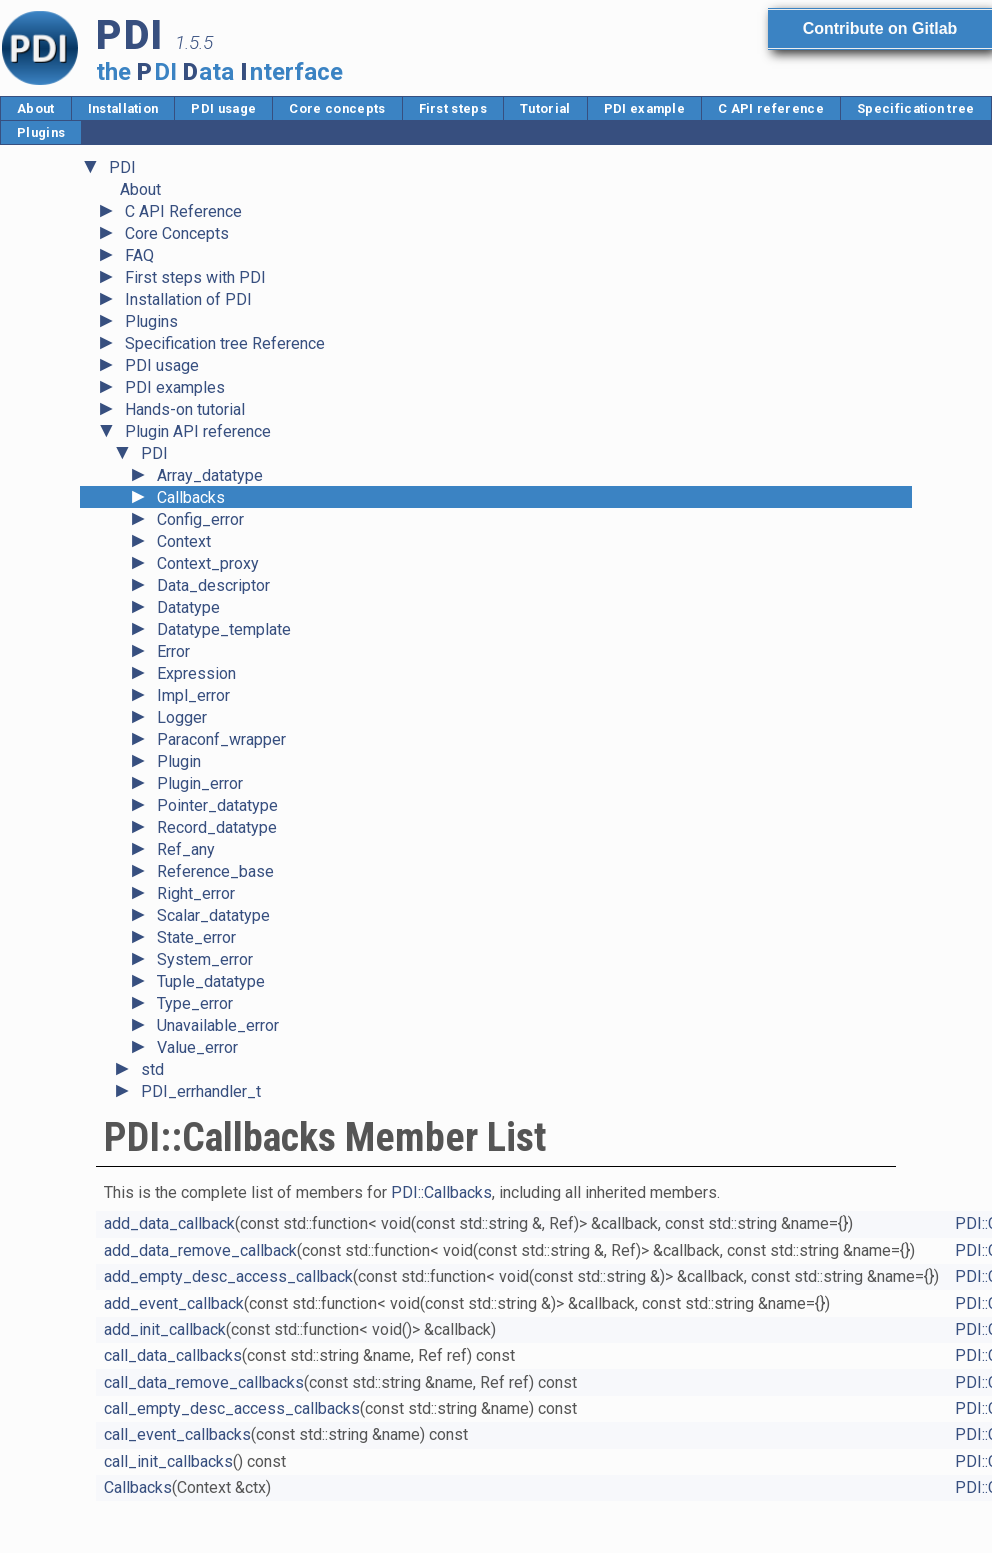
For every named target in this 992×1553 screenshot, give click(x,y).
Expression (196, 673)
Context (184, 541)
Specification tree (916, 108)
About (36, 108)
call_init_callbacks (168, 1461)
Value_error (197, 1047)
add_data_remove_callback (200, 1250)
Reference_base (215, 871)
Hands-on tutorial (185, 409)
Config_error (200, 519)
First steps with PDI (195, 277)
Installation (123, 108)
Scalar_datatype (213, 915)
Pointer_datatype (217, 805)
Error (173, 651)
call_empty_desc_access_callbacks (232, 1408)
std (152, 1069)
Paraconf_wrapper (221, 739)
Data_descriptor (213, 585)
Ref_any (186, 849)
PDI (122, 167)
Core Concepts (177, 233)
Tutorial (545, 108)
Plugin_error (200, 783)
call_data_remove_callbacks (204, 1382)
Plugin (179, 761)
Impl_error (193, 695)
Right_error (196, 893)
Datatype (188, 607)
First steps (453, 108)
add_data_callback (169, 1223)
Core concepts (337, 108)
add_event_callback (174, 1303)
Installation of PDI (188, 299)
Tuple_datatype (211, 981)
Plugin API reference (198, 431)
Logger (182, 717)
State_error (196, 937)
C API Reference (183, 211)
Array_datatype (210, 475)
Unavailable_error (218, 1025)
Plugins (41, 132)
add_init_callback (165, 1329)
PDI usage (223, 108)
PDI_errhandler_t (201, 1091)
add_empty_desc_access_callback (228, 1276)
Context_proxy (208, 563)
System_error (205, 959)
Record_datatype (217, 827)
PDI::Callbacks (441, 1192)
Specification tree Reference (225, 343)
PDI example (645, 108)
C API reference (771, 108)
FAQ (139, 255)
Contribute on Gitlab (880, 28)
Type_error (195, 1003)
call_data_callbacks (173, 1355)
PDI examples (175, 387)
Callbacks (191, 497)
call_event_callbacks (177, 1434)
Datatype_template (224, 629)
